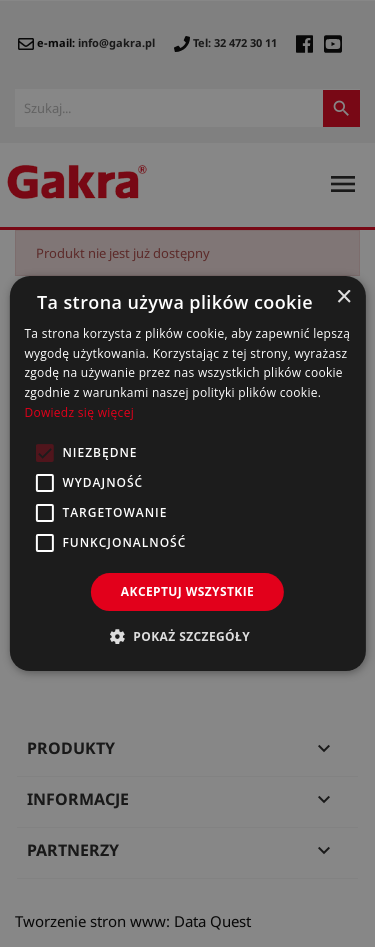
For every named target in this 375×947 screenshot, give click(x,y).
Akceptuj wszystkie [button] (187, 591)
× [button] (343, 297)
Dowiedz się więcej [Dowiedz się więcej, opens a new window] (79, 412)
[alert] (187, 473)
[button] (187, 636)
